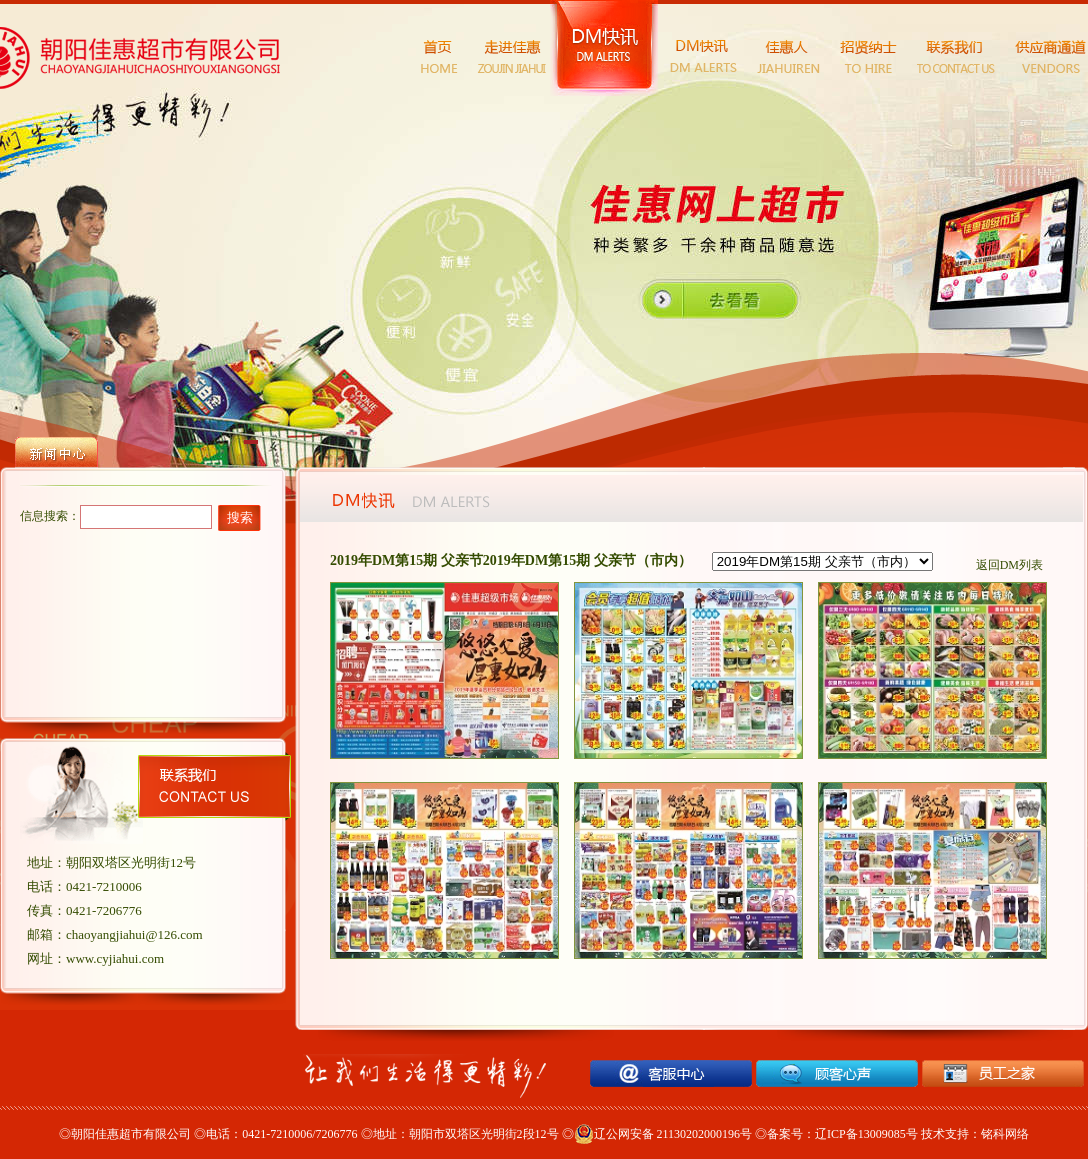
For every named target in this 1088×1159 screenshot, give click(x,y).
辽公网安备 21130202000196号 (663, 1134)
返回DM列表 (1009, 565)
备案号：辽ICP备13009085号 (842, 1134)
